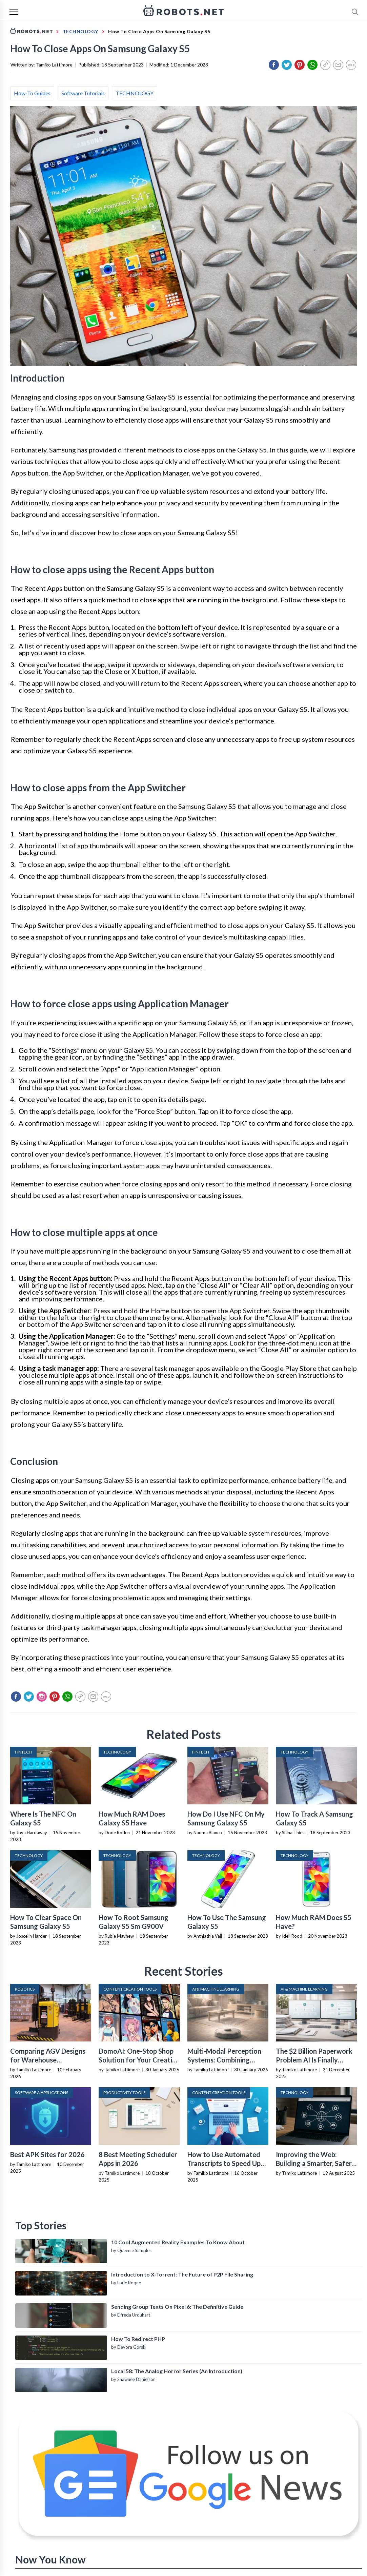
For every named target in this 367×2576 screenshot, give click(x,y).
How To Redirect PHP (138, 2339)
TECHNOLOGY (135, 93)
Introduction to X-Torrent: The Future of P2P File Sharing (182, 2274)
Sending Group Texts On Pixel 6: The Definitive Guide (177, 2306)
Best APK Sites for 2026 (47, 2154)
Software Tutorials (83, 93)
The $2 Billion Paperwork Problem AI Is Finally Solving (314, 2060)
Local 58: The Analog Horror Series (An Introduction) (176, 2371)
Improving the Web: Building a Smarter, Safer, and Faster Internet (314, 2163)
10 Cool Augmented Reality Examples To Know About (178, 2242)
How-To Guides (32, 93)
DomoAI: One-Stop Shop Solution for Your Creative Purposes (139, 2060)
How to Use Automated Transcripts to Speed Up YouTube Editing (224, 2163)
